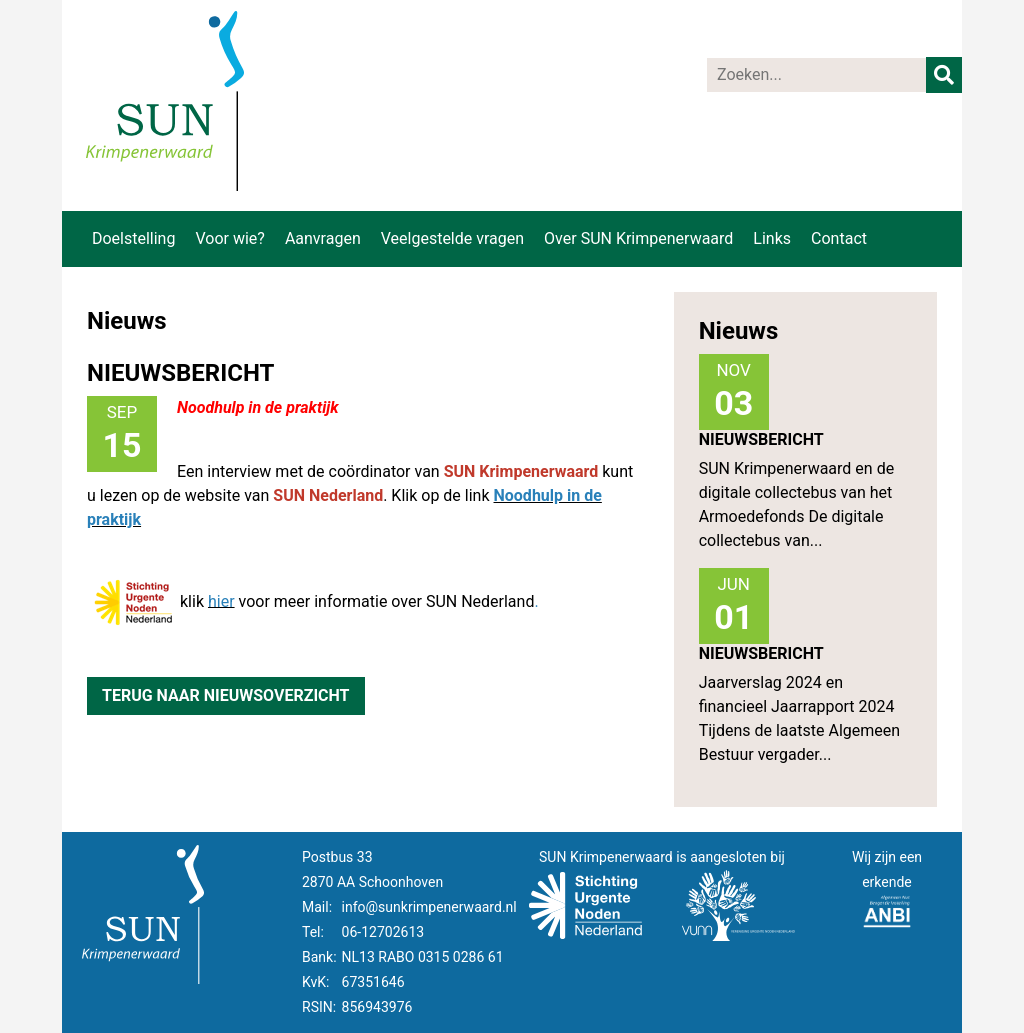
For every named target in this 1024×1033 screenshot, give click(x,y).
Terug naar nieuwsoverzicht (226, 695)
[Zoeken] (817, 75)
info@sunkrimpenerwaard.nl (429, 907)
